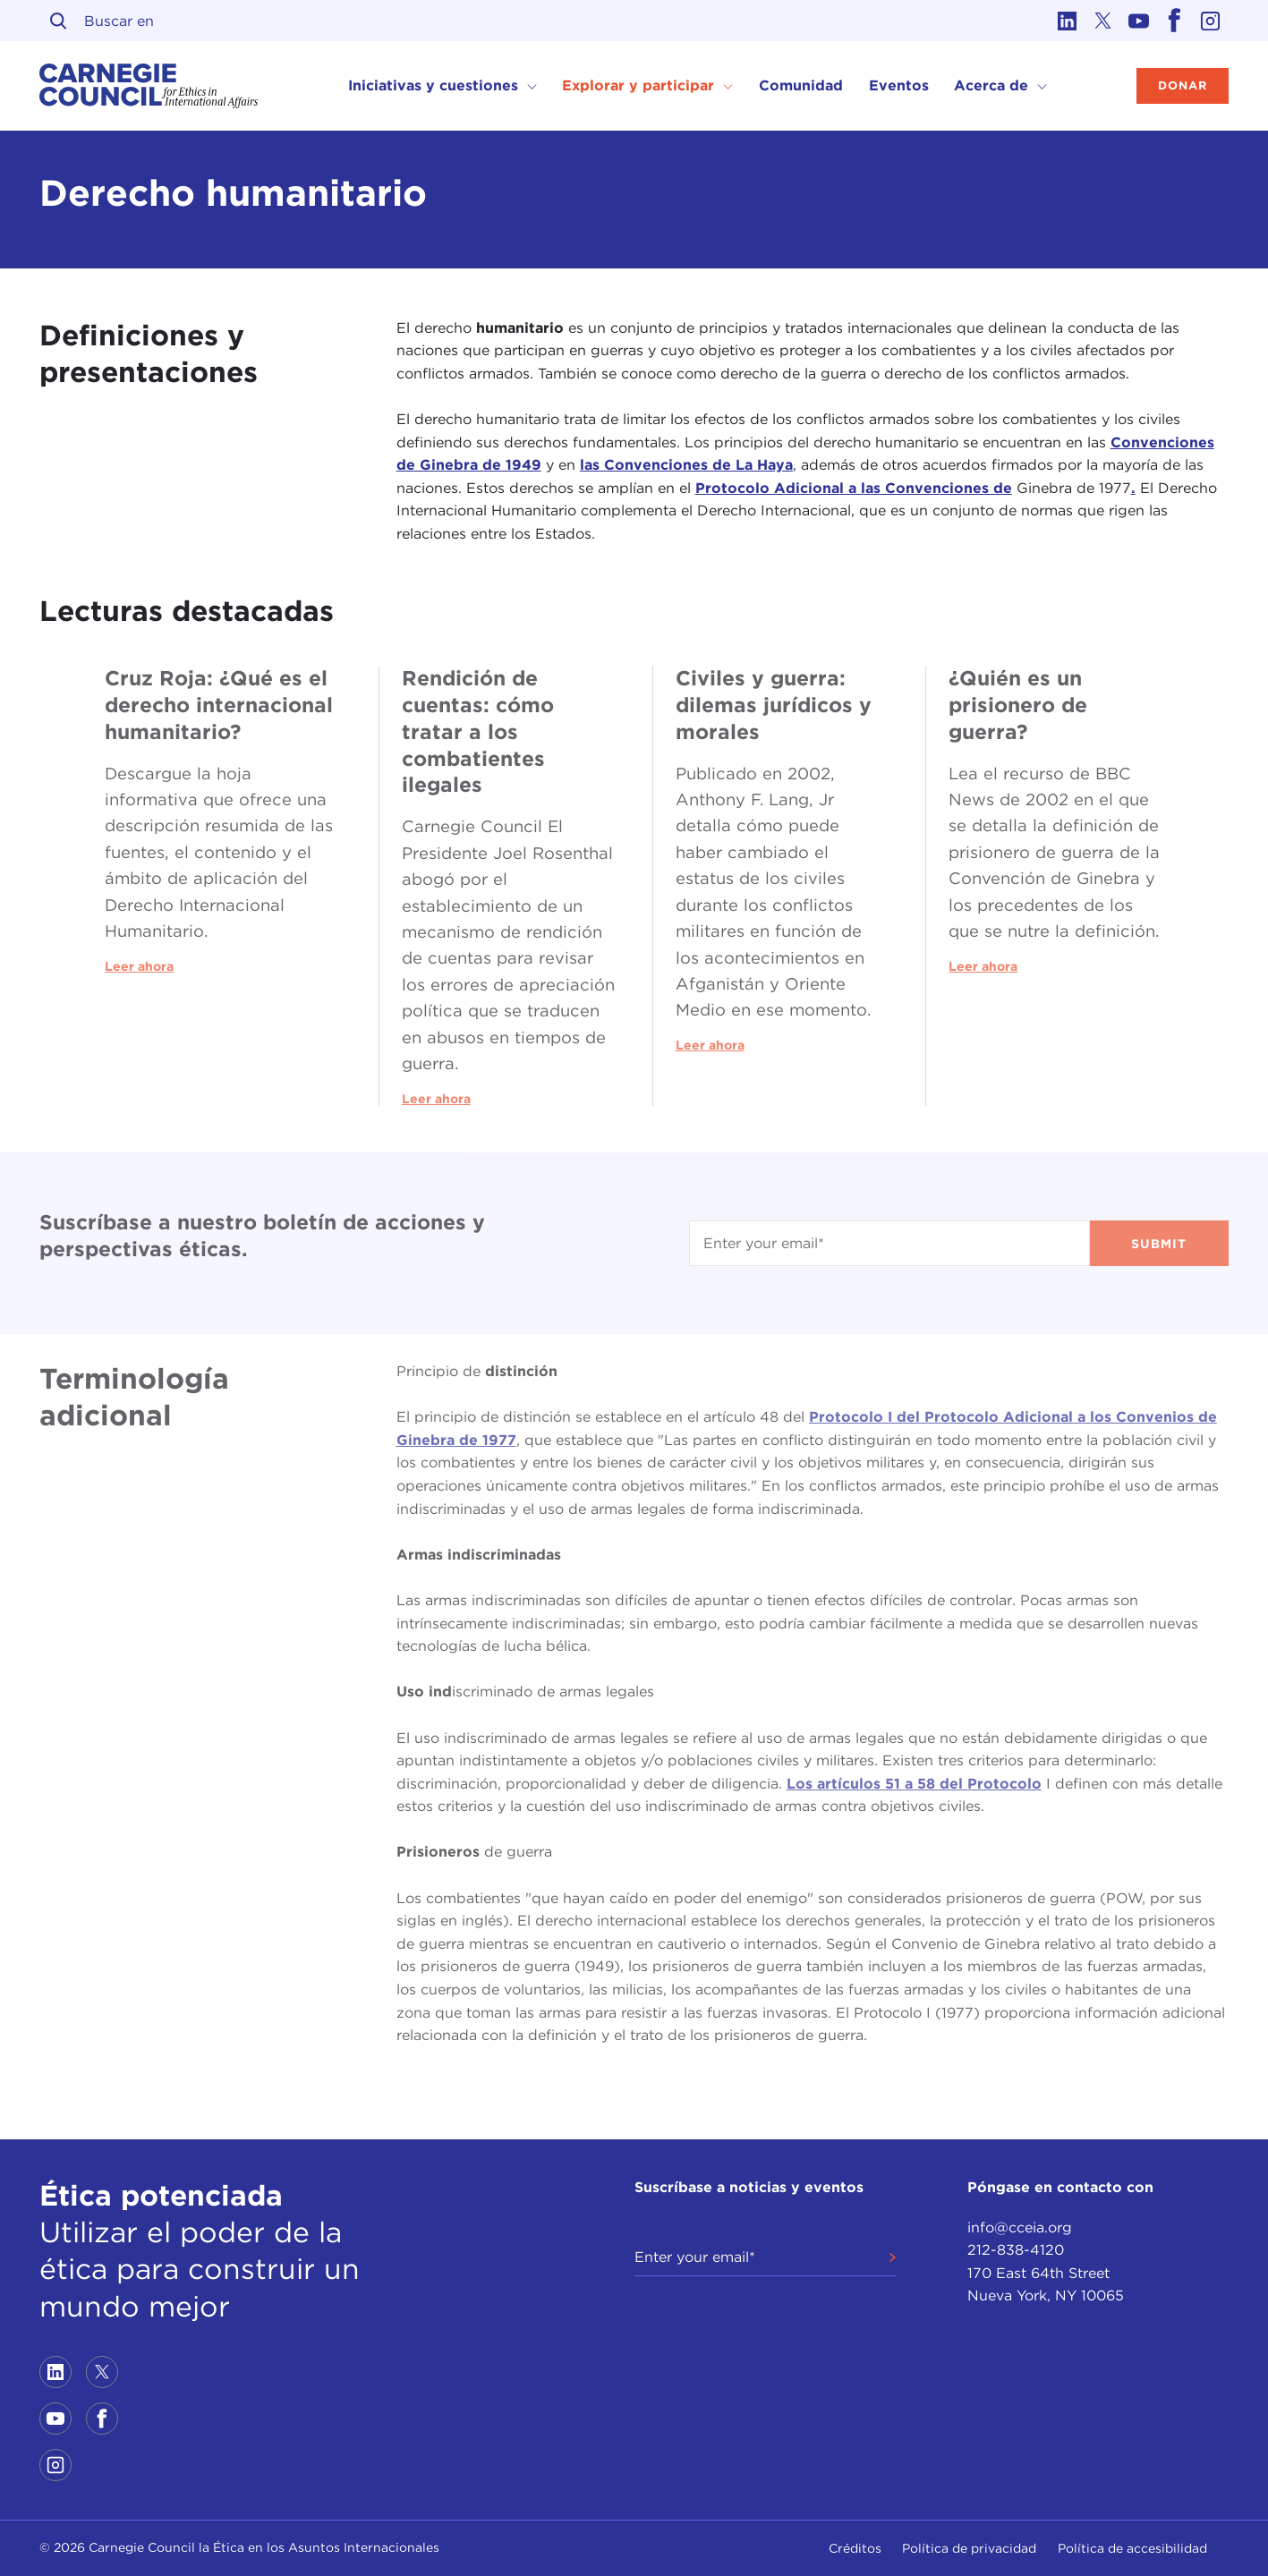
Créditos (855, 2548)
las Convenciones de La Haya (686, 464)
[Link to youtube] (1139, 20)
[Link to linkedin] (1067, 20)
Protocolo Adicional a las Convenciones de (853, 488)
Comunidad (801, 85)
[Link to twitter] (1103, 20)
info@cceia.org (1019, 2227)
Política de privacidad (969, 2548)
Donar (1182, 85)
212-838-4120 (1015, 2249)
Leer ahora (139, 966)
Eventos (899, 85)
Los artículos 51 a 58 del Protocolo (914, 1783)
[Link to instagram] (1211, 20)
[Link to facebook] (1175, 20)
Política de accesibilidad (1132, 2548)
